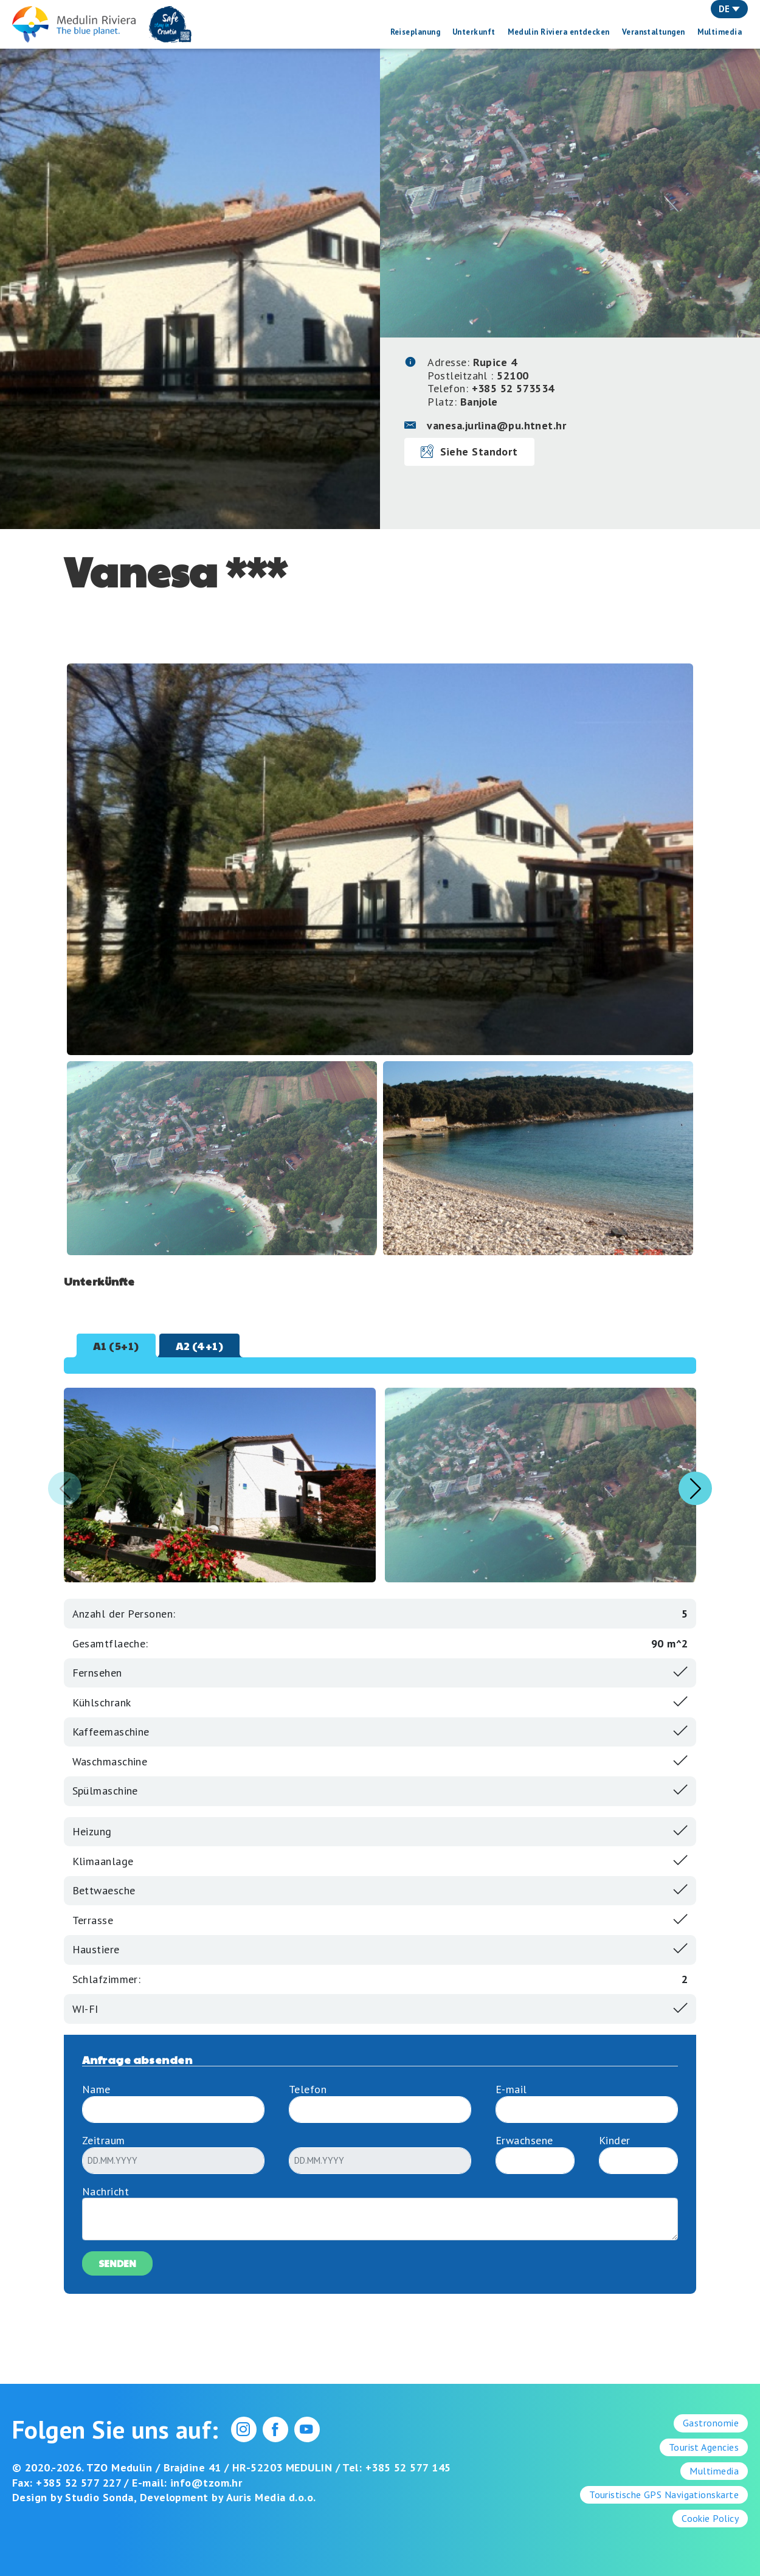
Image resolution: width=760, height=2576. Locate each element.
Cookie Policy (710, 2518)
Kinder (614, 2140)
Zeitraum (103, 2140)
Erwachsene (524, 2140)
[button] (695, 1488)
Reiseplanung (415, 32)
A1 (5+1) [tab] (116, 1345)
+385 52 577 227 (78, 2483)
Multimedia (719, 32)
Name (96, 2089)
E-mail (511, 2089)
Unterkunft (474, 32)
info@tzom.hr (206, 2483)
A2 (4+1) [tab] (200, 1345)
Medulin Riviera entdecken (559, 32)
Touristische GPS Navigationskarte (664, 2494)
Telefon (307, 2089)
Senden (117, 2263)
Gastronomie (711, 2423)
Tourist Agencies (704, 2447)
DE (729, 9)
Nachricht (105, 2191)
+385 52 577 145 (408, 2467)
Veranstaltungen (653, 32)
